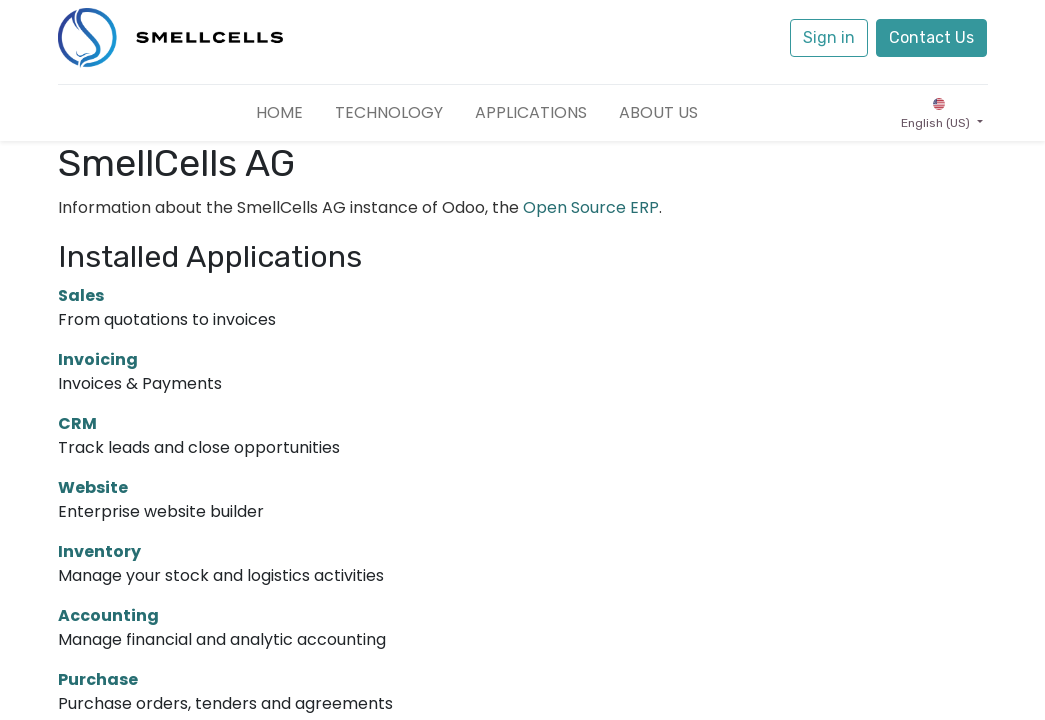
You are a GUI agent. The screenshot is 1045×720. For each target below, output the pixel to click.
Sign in (829, 37)
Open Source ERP (591, 207)
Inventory (99, 551)
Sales (81, 295)
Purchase (98, 679)
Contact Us (931, 37)
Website (93, 487)
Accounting (108, 615)
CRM (77, 423)
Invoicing (98, 359)
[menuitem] (279, 113)
